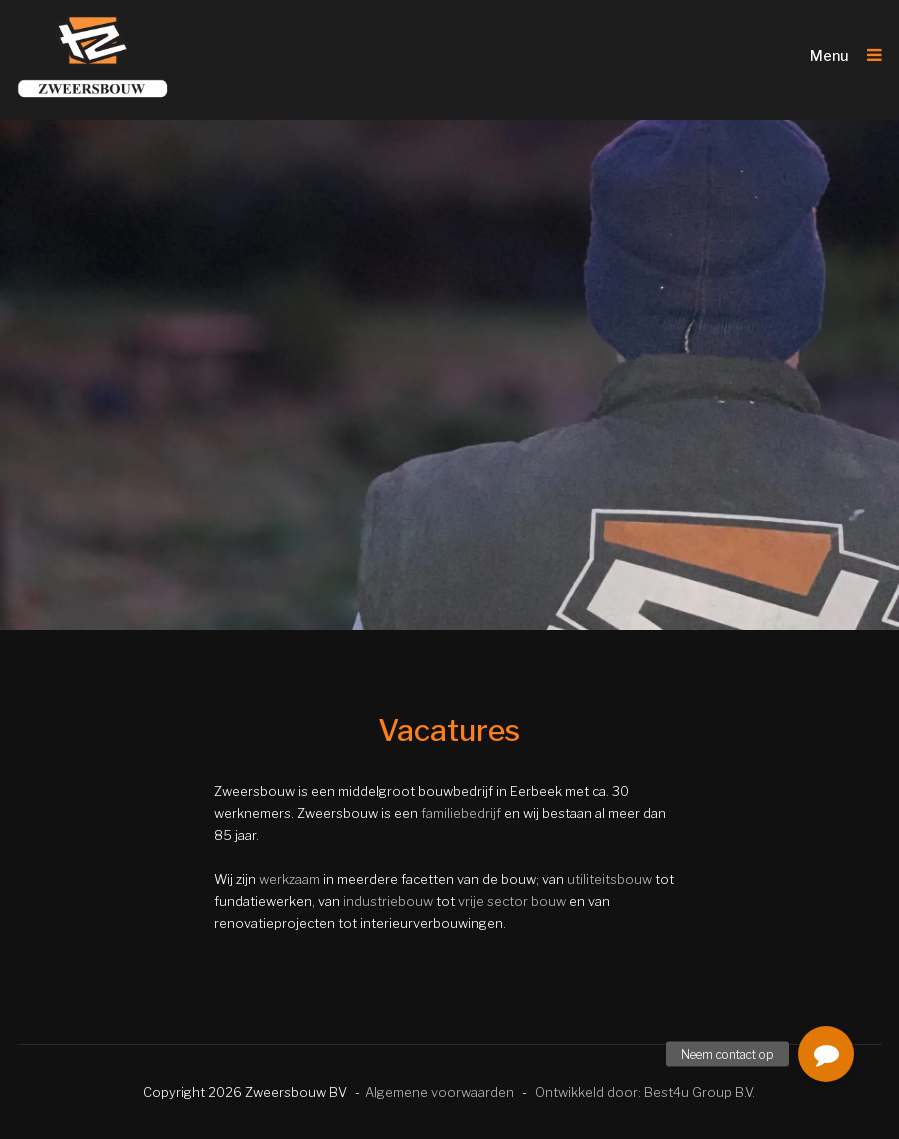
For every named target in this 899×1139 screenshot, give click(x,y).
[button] (826, 1054)
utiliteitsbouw (609, 879)
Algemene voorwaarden (439, 1092)
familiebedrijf (461, 813)
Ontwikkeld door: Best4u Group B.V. (645, 1092)
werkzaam (289, 879)
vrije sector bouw (512, 901)
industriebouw (388, 901)
